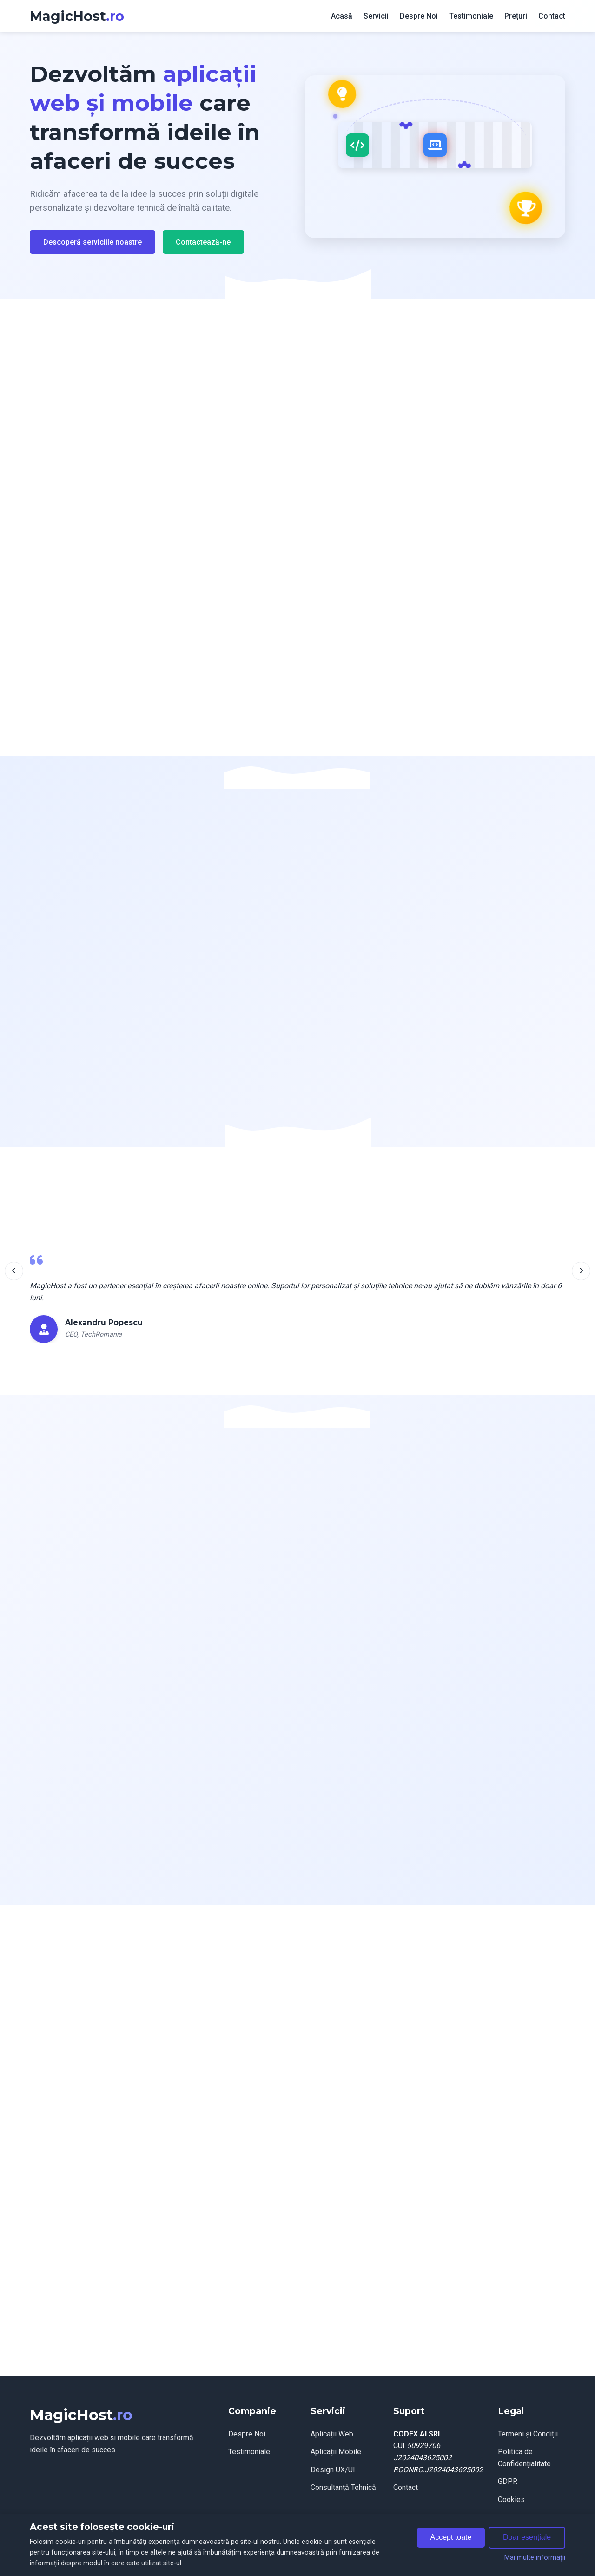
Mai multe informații (534, 2558)
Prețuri (515, 16)
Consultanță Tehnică (343, 2487)
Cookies (511, 2499)
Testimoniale (471, 16)
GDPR (507, 2481)
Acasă (341, 16)
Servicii (376, 16)
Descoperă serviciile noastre (92, 242)
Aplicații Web (332, 2434)
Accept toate (450, 2537)
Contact (551, 16)
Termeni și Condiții (528, 2434)
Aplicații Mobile (336, 2451)
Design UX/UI (333, 2469)
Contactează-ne (203, 242)
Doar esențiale (527, 2537)
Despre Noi (419, 16)
